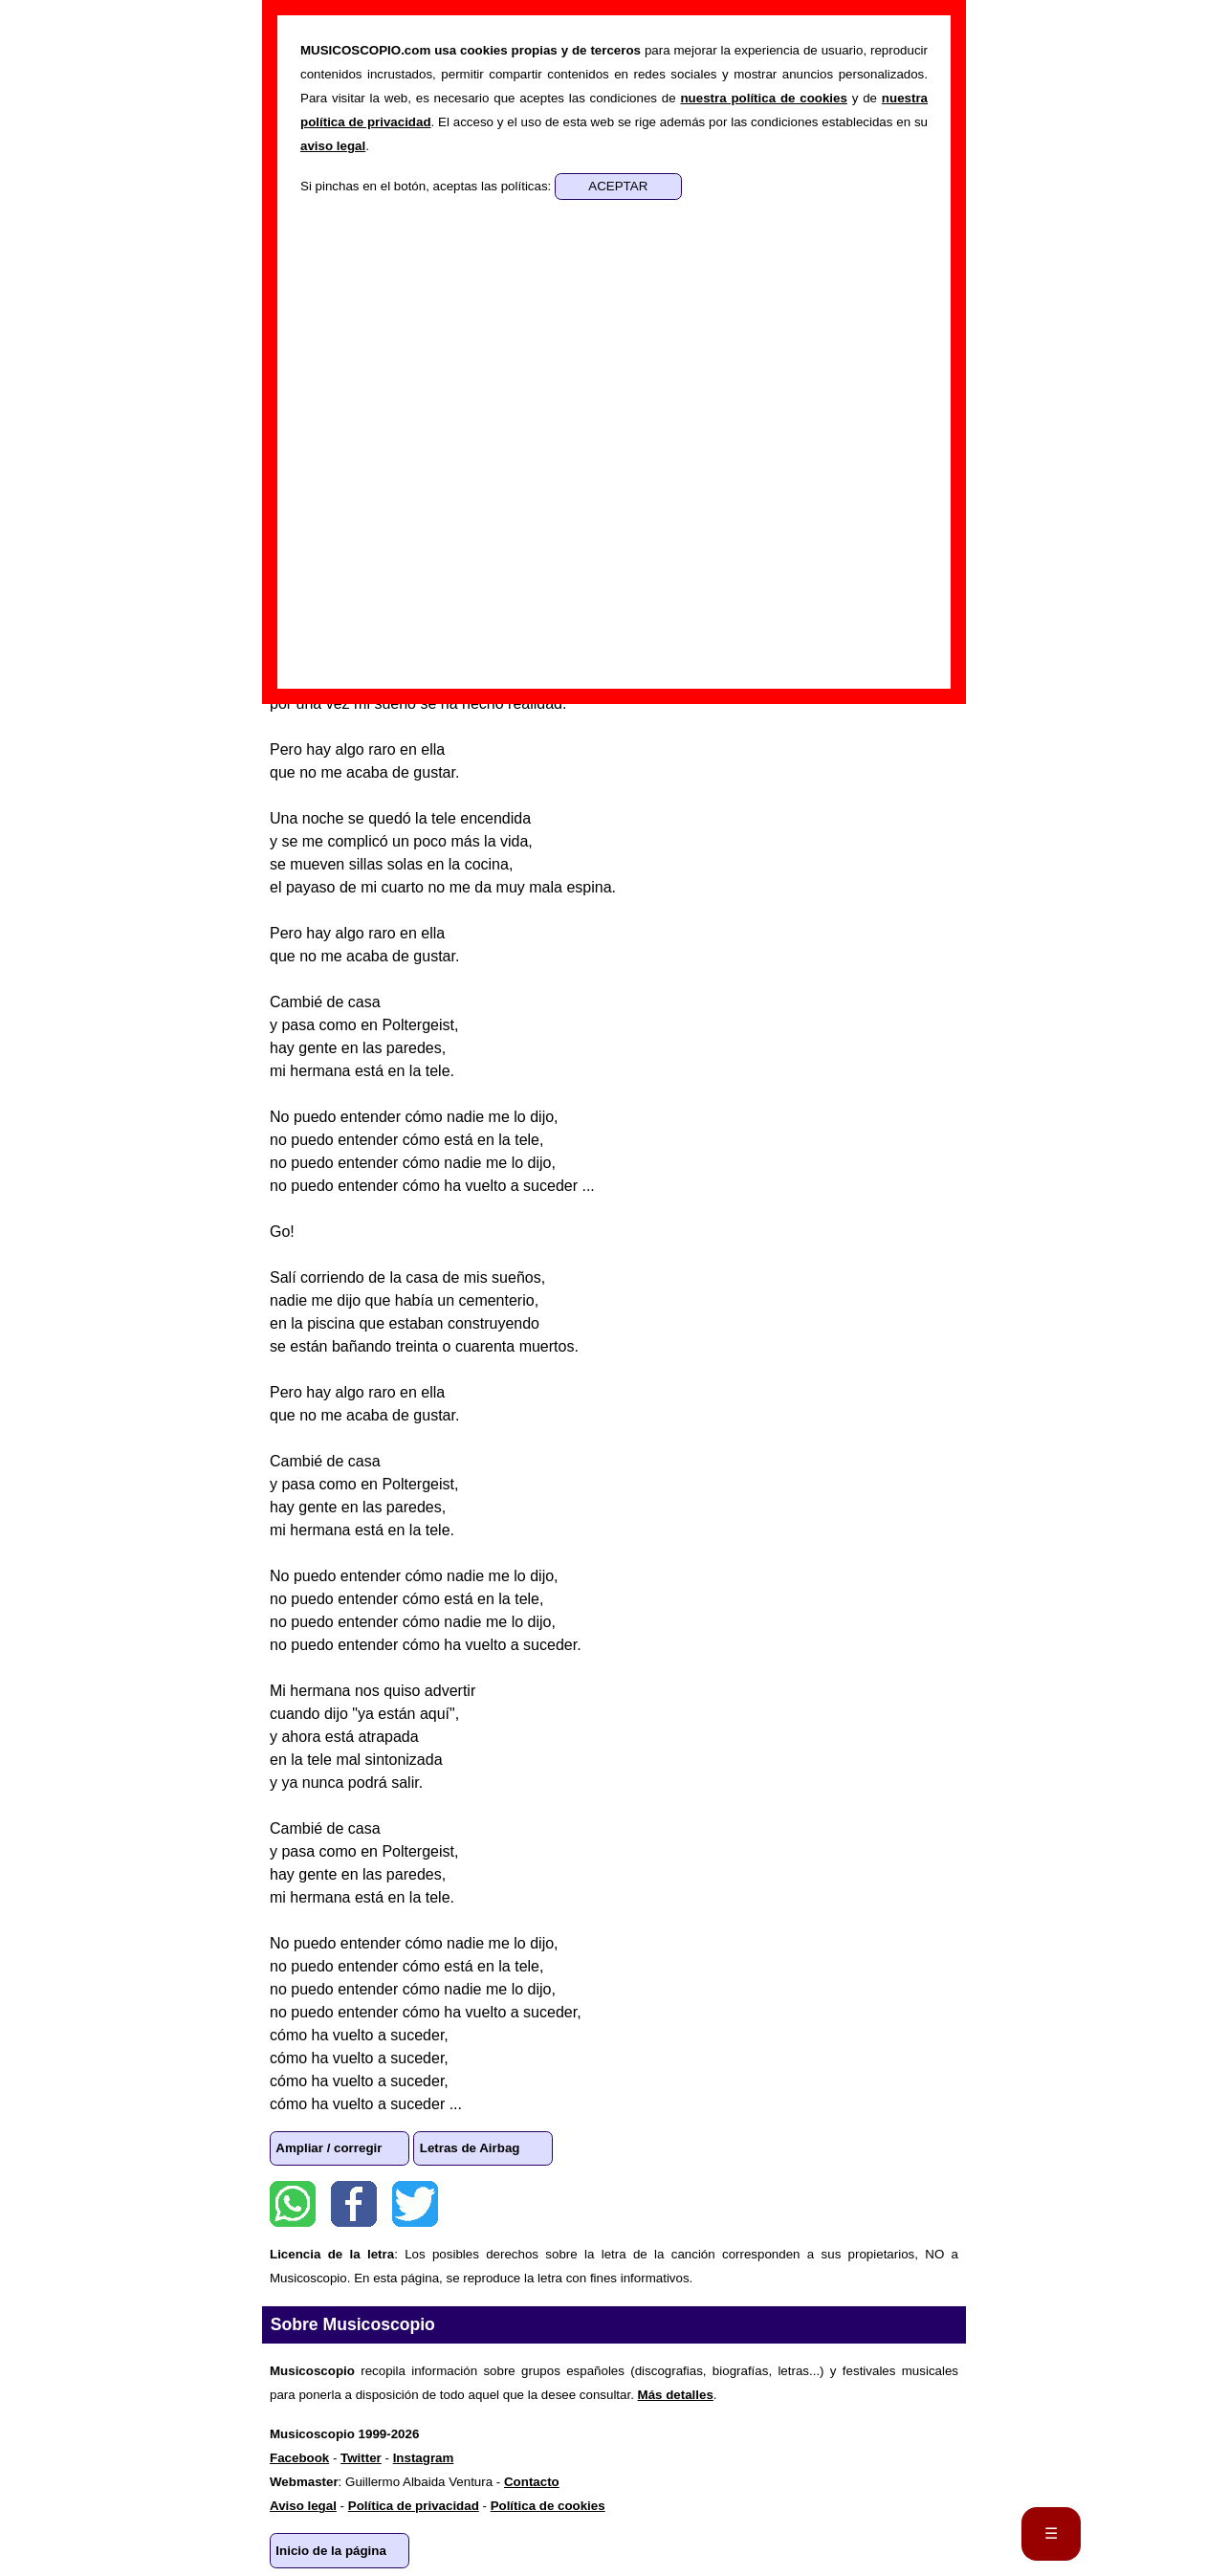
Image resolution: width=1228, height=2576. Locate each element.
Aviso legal (303, 2506)
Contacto (531, 2482)
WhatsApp (293, 2204)
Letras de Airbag (470, 2148)
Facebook (354, 2204)
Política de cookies (548, 2506)
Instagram (423, 2458)
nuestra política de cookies (763, 98)
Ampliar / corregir (328, 2148)
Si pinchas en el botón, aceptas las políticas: (427, 186)
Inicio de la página (330, 2550)
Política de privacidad (413, 2506)
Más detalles (675, 2395)
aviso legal (332, 146)
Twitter (415, 2204)
